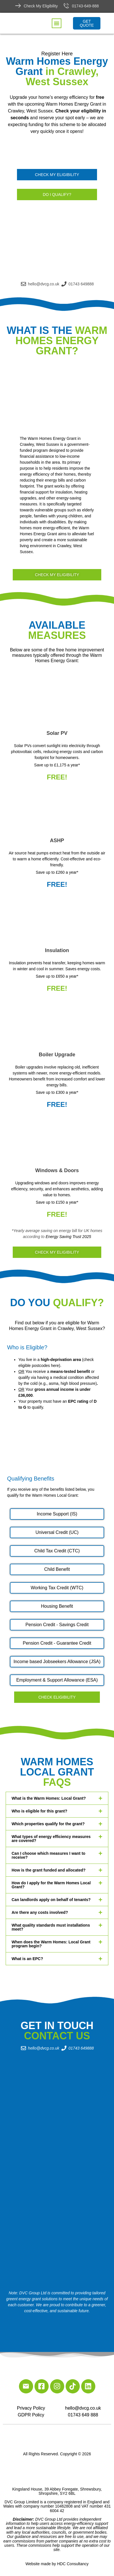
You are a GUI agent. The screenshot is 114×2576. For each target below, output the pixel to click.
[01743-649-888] (66, 6)
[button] (56, 23)
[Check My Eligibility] (18, 6)
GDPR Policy (31, 2414)
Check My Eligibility (41, 6)
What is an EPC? (27, 1958)
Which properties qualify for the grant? (48, 1824)
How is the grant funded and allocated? (48, 1870)
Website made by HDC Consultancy (57, 2564)
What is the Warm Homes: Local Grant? (49, 1798)
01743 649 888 (83, 2414)
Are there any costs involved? (40, 1912)
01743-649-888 (85, 6)
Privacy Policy (31, 2408)
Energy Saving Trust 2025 (68, 1236)
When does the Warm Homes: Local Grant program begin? (51, 1944)
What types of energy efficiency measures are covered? (51, 1838)
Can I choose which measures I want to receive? (48, 1855)
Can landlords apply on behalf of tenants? (51, 1899)
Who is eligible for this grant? (39, 1811)
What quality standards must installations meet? (51, 1927)
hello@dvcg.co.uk (83, 2408)
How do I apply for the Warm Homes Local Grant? (51, 1885)
